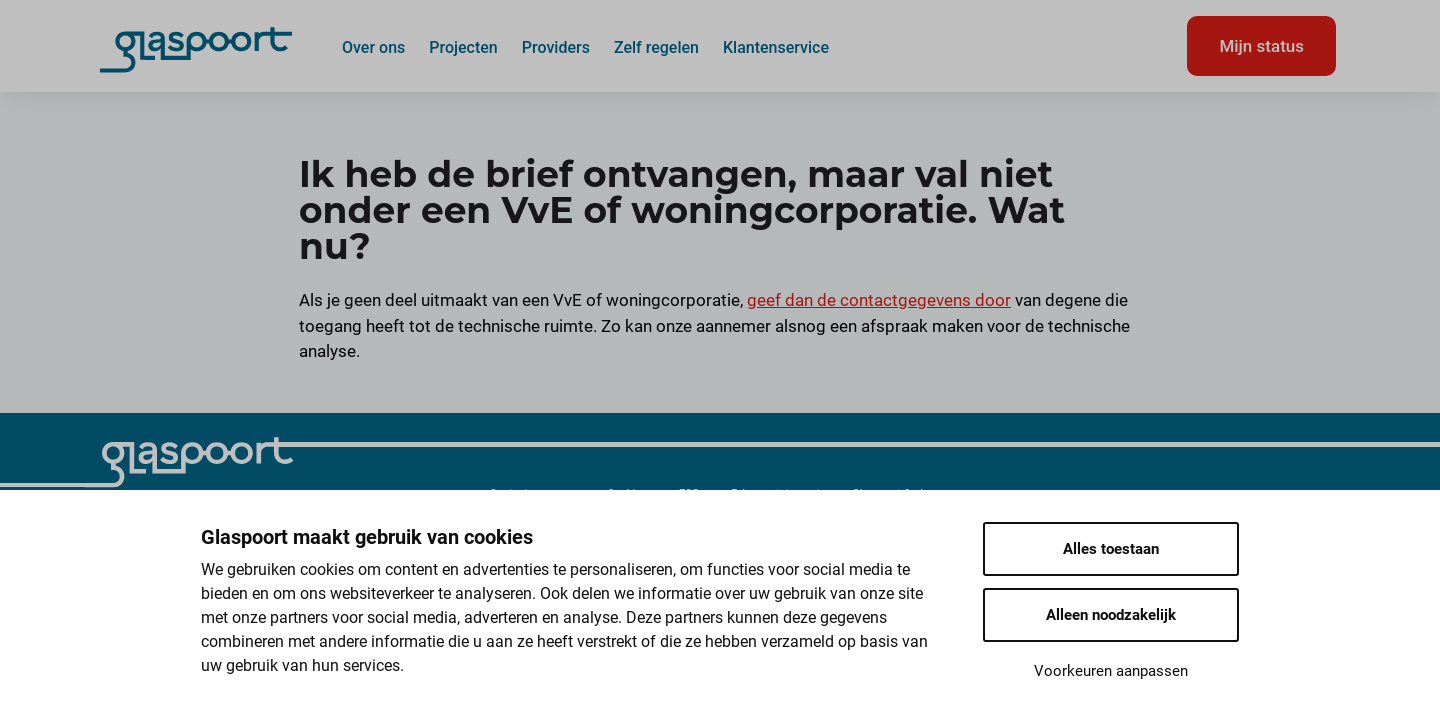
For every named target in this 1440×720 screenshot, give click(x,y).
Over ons (373, 47)
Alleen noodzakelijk (1111, 615)
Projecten (463, 47)
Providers (556, 47)
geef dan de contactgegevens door (879, 300)
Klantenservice (776, 47)
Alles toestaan (1111, 549)
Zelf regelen (656, 47)
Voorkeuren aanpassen (1111, 671)
